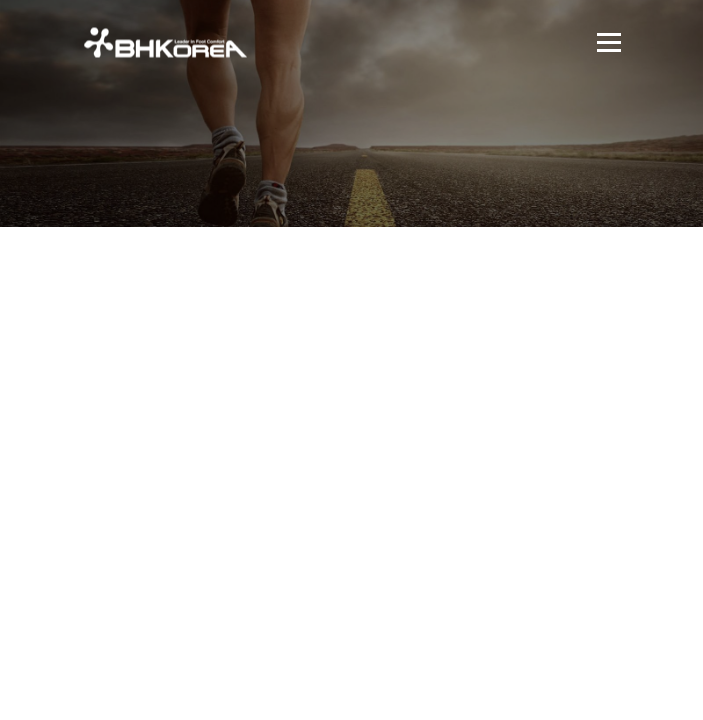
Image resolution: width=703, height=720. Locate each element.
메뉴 (606, 42)
